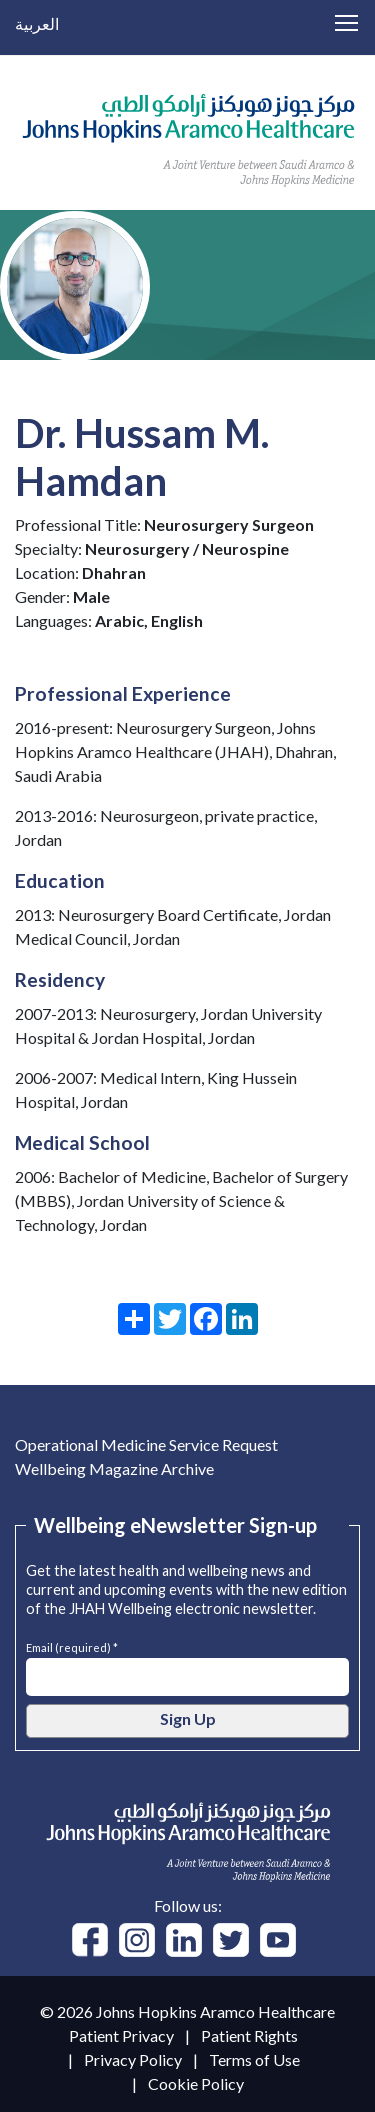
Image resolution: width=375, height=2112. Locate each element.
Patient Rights (249, 2035)
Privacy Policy (133, 2059)
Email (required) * (72, 1645)
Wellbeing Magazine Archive (114, 1468)
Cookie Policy (196, 2083)
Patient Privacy (121, 2035)
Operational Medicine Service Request (146, 1444)
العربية (37, 23)
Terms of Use (254, 2059)
